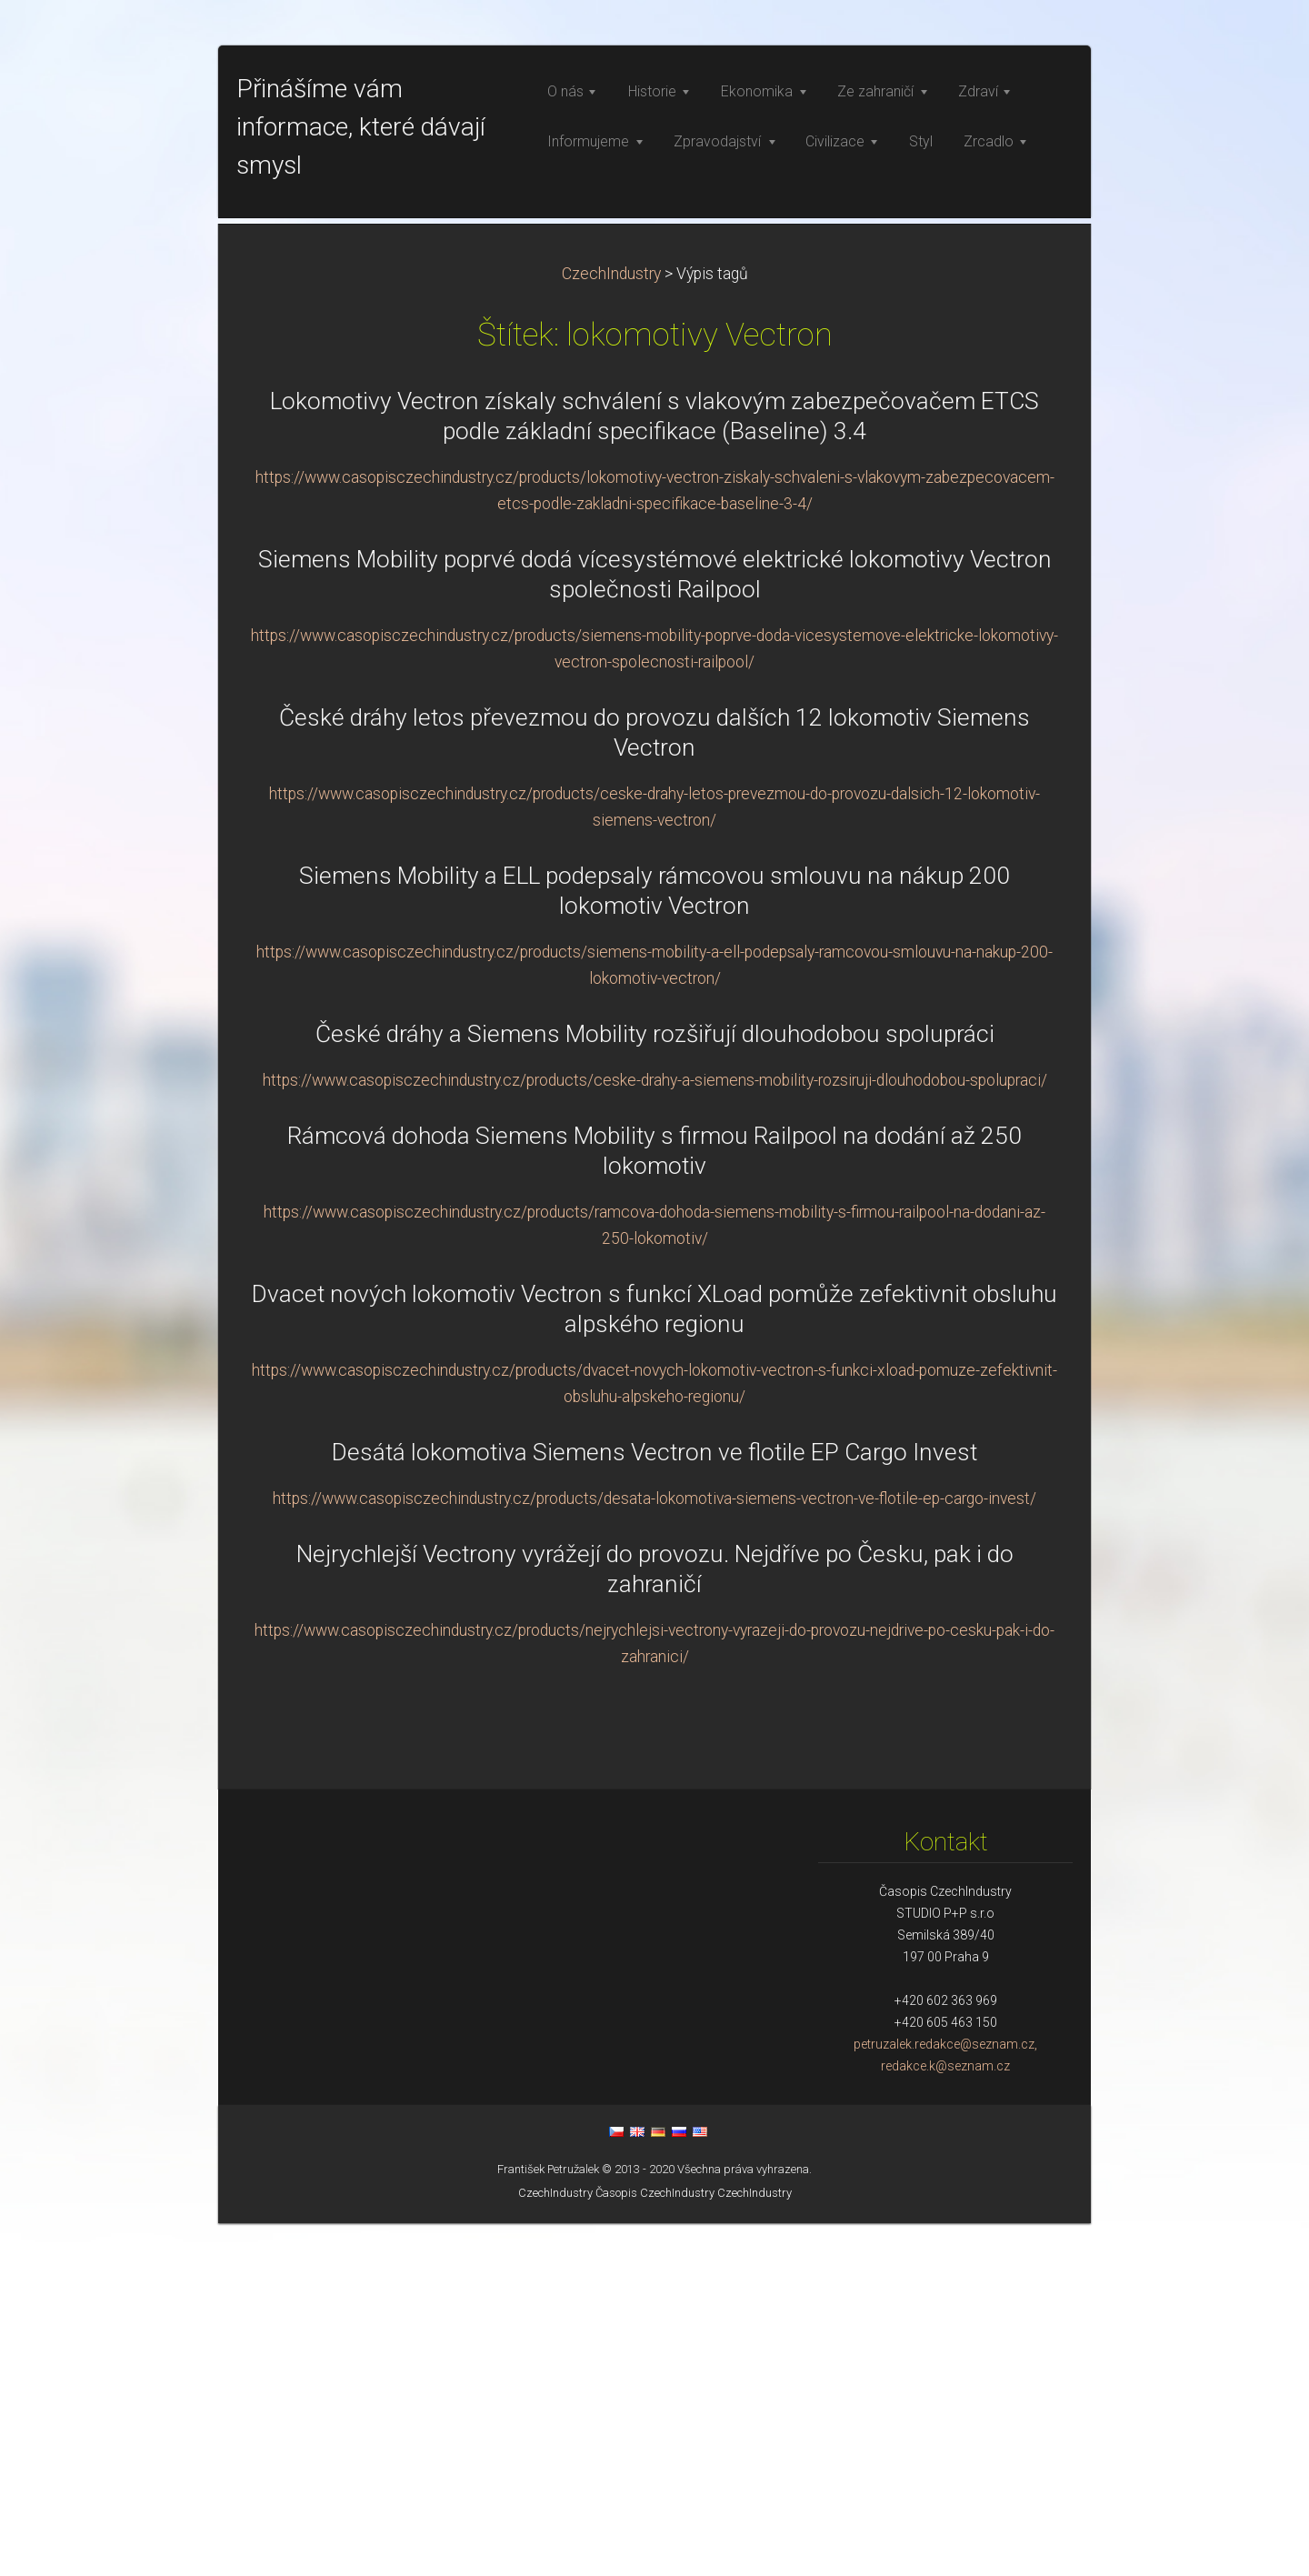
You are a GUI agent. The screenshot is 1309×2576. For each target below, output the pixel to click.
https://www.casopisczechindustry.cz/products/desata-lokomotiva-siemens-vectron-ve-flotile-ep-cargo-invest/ (654, 1851)
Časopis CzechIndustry (654, 2545)
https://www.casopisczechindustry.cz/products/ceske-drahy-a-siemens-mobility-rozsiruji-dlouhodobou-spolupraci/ (655, 1433)
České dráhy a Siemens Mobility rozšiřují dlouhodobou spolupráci (654, 1386)
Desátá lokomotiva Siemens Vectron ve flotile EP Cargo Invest (654, 1805)
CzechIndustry (611, 626)
